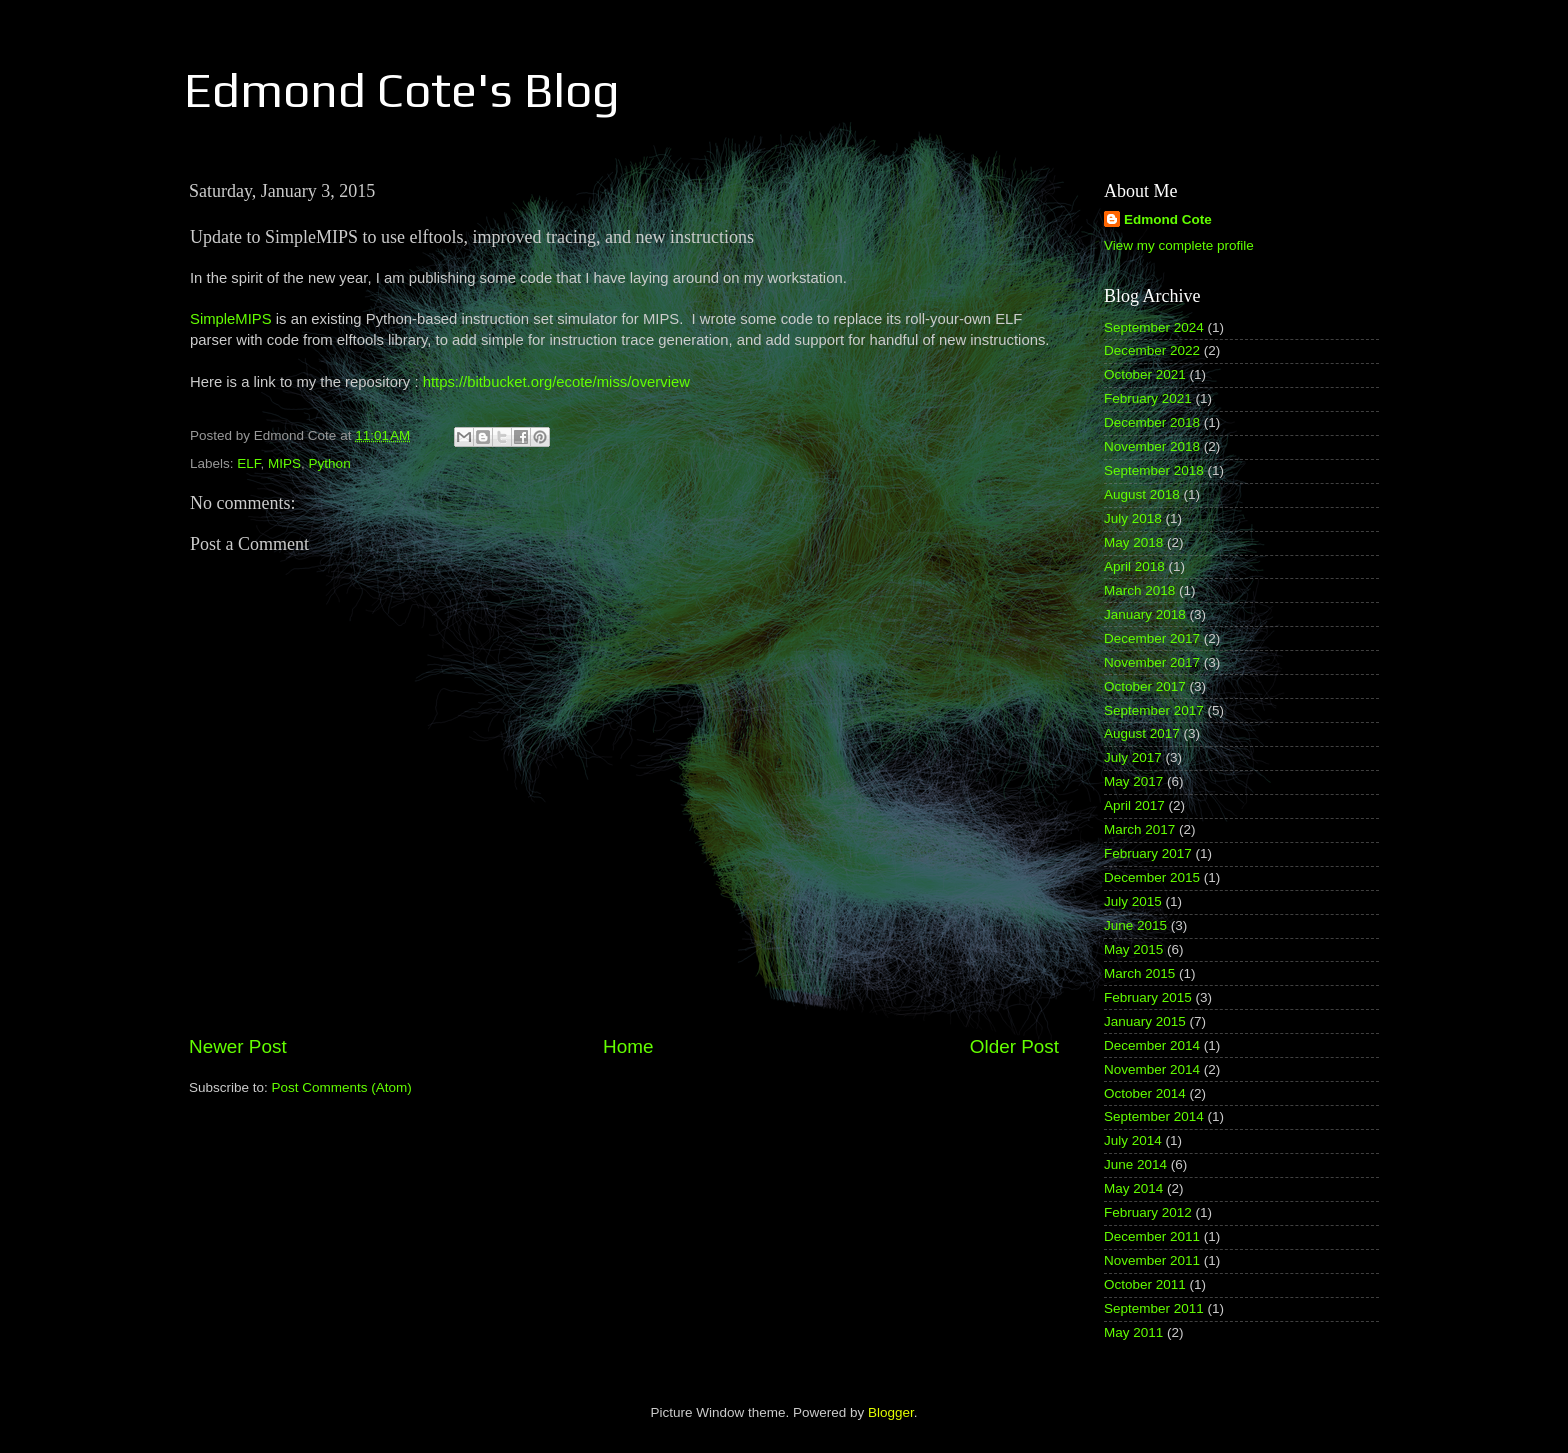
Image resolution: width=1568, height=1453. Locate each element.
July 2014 (1133, 1140)
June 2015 (1135, 925)
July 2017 (1133, 757)
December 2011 (1152, 1236)
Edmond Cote (1168, 219)
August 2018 (1142, 494)
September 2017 (1154, 710)
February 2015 (1148, 997)
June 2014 (1135, 1164)
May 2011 (1133, 1332)
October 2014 (1145, 1093)
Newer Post (238, 1046)
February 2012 (1148, 1212)
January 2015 (1145, 1021)
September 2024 (1154, 327)
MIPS (284, 463)
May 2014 (1133, 1188)
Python (330, 463)
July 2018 (1133, 518)
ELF (248, 463)
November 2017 (1152, 662)
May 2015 (1133, 949)
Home (628, 1046)
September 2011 (1154, 1308)
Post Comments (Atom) (342, 1087)
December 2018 (1152, 422)
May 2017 (1133, 781)
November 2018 (1152, 446)
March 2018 (1139, 590)
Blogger (891, 1412)
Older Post (1014, 1046)
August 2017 (1142, 733)
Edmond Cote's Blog (402, 90)
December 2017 (1152, 638)
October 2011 (1145, 1284)
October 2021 (1145, 374)
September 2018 (1154, 470)
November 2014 (1152, 1069)
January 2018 (1145, 614)
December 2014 (1152, 1045)
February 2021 (1148, 398)
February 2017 (1148, 853)
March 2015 (1139, 973)
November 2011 (1152, 1260)
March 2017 (1139, 829)
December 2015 (1152, 877)
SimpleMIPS (231, 319)
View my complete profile (1179, 245)
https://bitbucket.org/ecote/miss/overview (556, 382)
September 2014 (1154, 1116)
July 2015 (1133, 901)
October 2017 (1145, 686)
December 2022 (1152, 350)
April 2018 (1134, 566)
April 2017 (1134, 805)
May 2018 (1133, 542)
